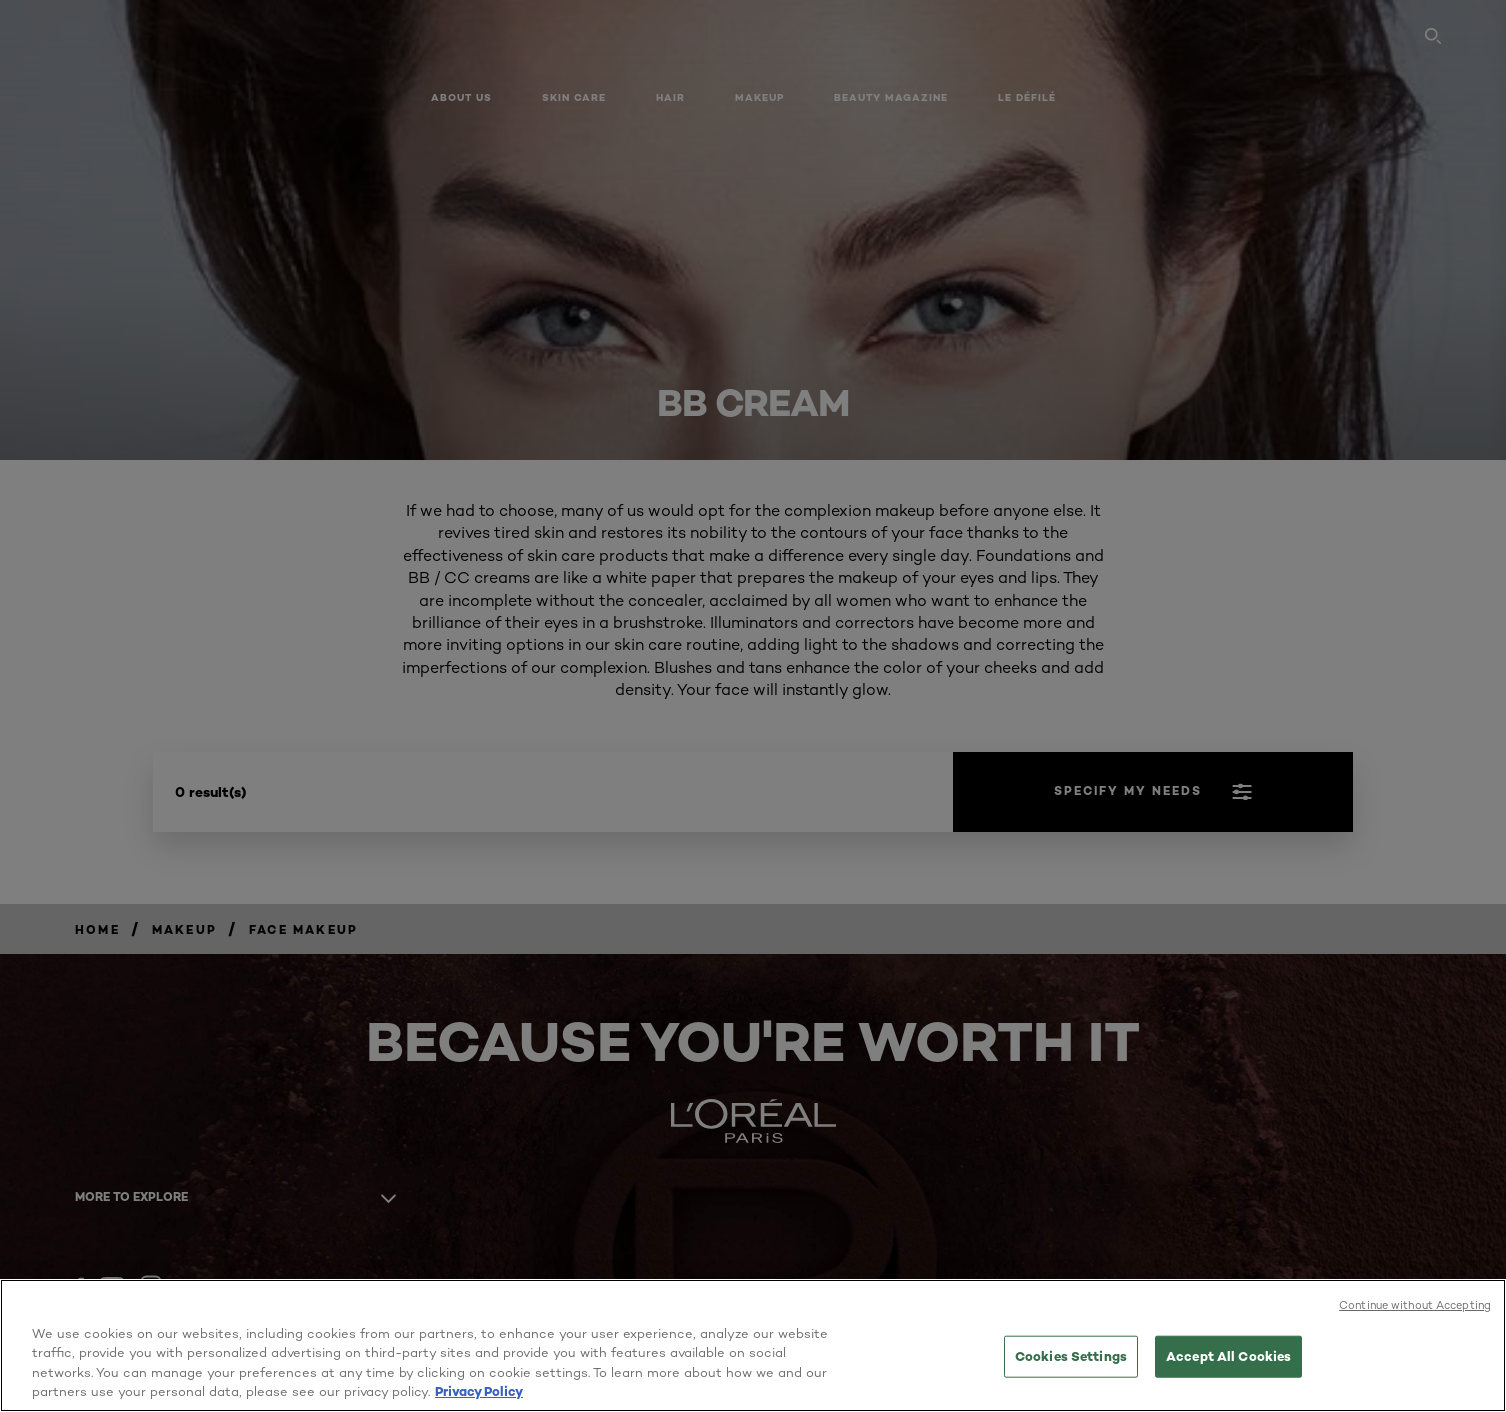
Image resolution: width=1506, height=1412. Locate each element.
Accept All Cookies (1228, 1356)
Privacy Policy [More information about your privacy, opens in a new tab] (479, 1391)
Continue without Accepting (1415, 1305)
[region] (753, 1345)
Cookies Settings (1071, 1356)
